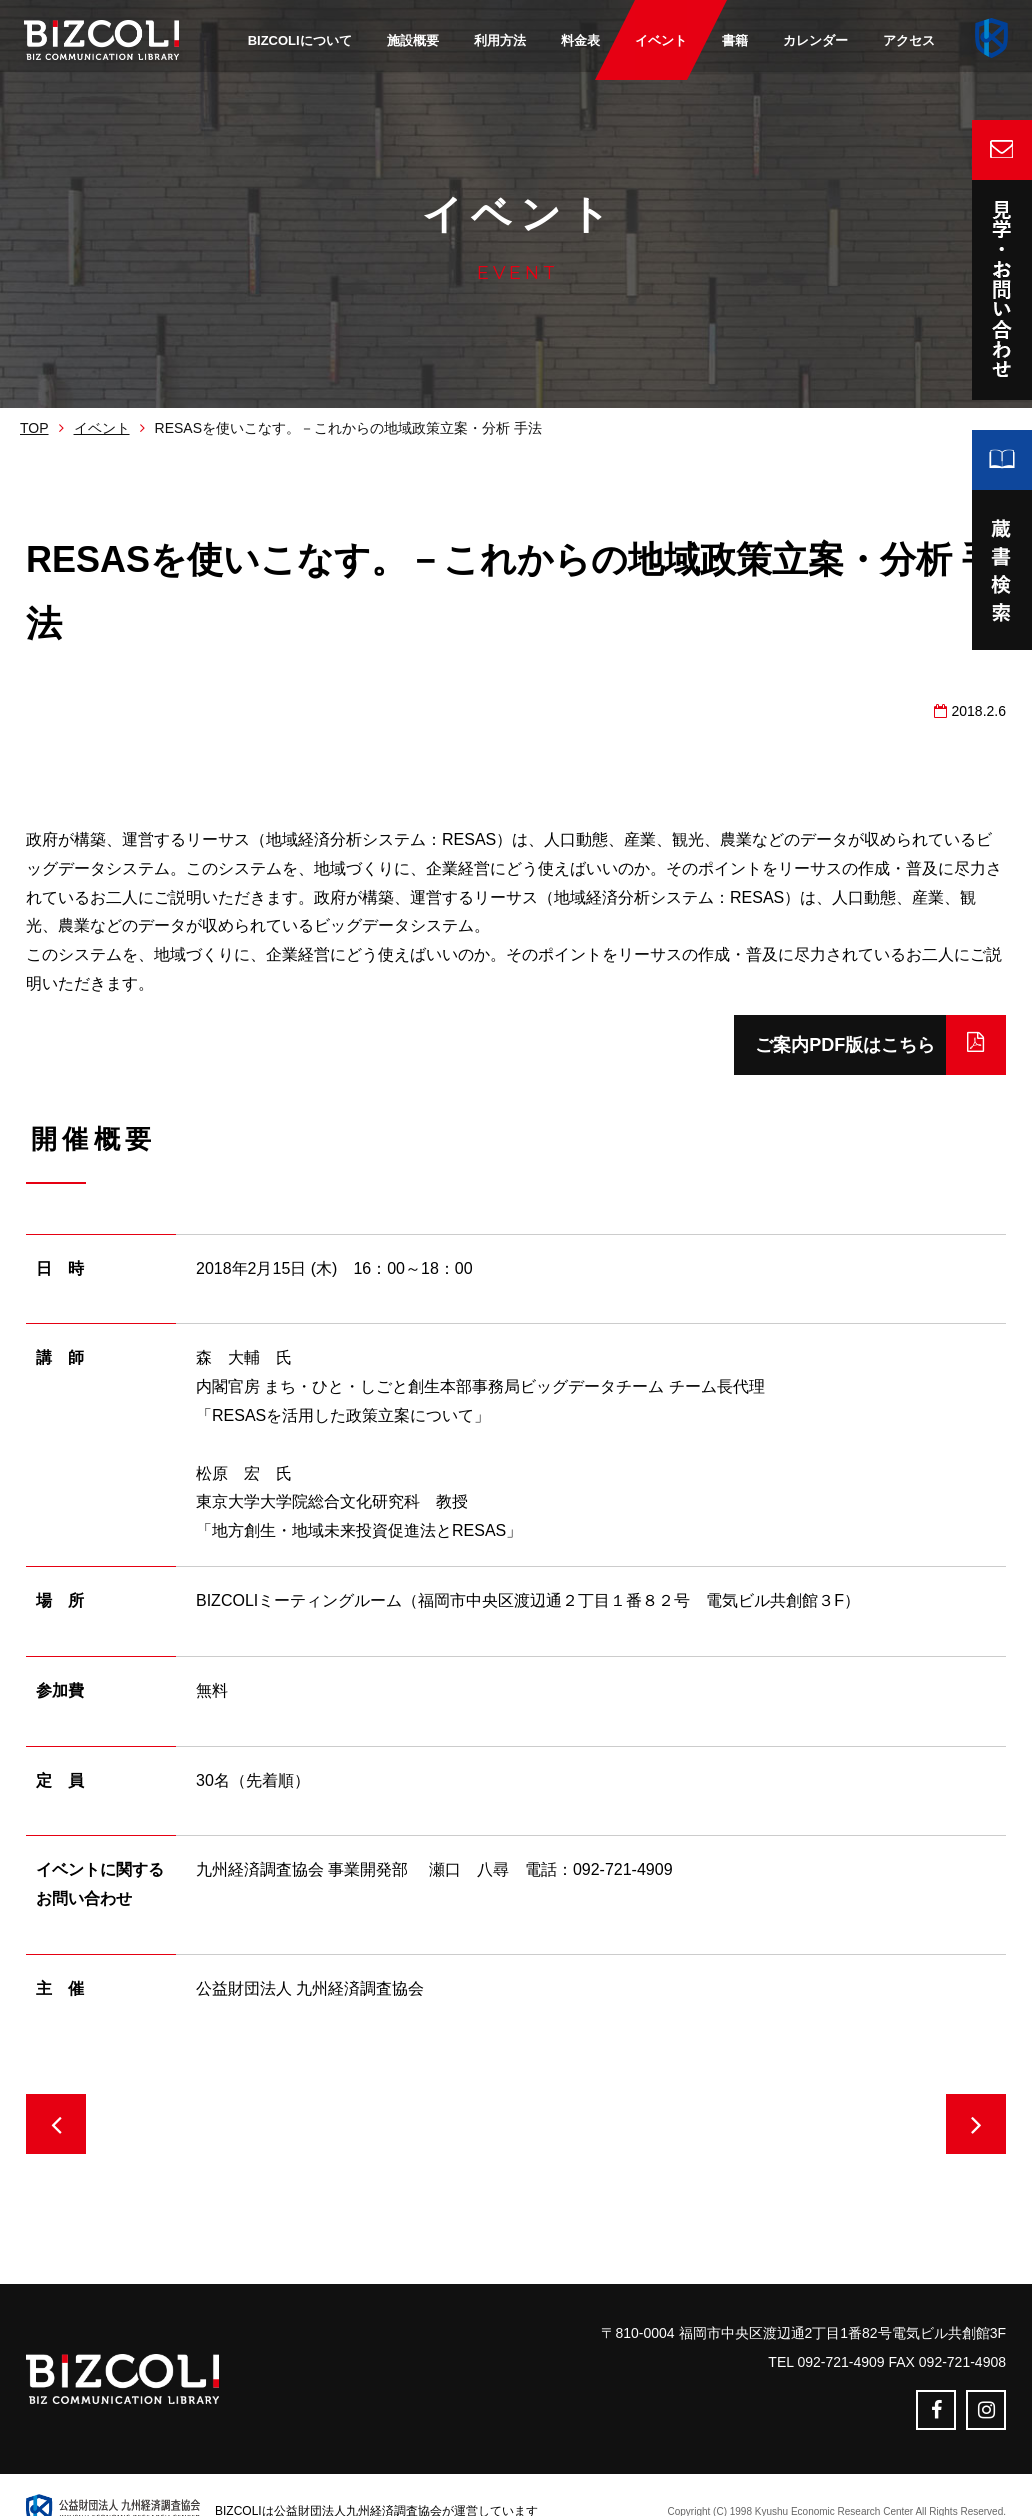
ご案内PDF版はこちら (817, 1045)
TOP (34, 428)
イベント (102, 428)
